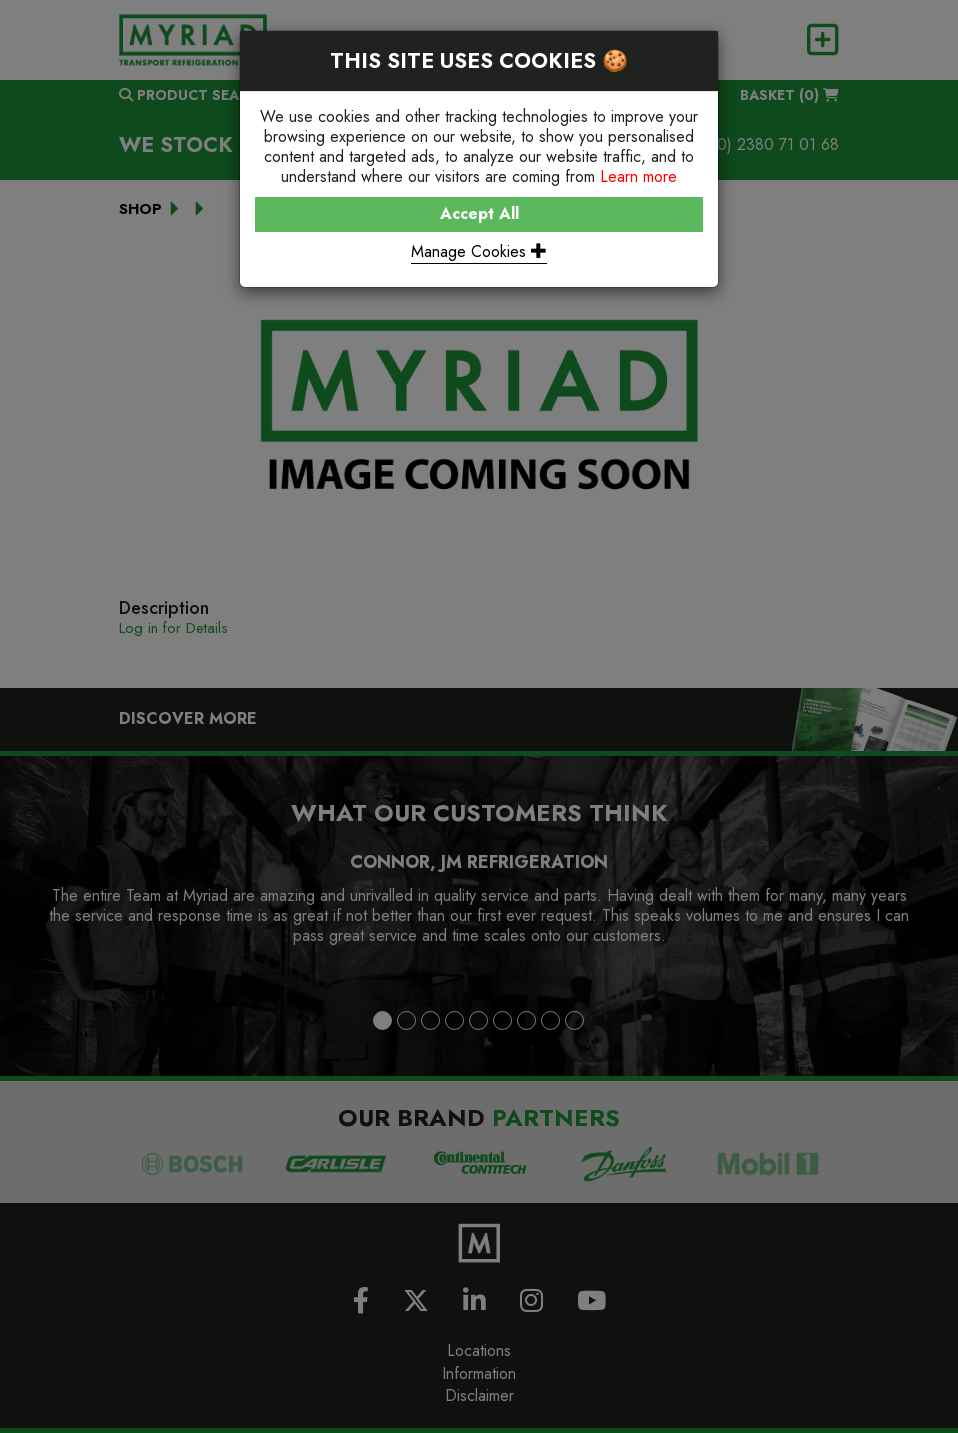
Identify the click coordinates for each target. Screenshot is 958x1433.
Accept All (479, 213)
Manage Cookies (479, 251)
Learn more (638, 176)
